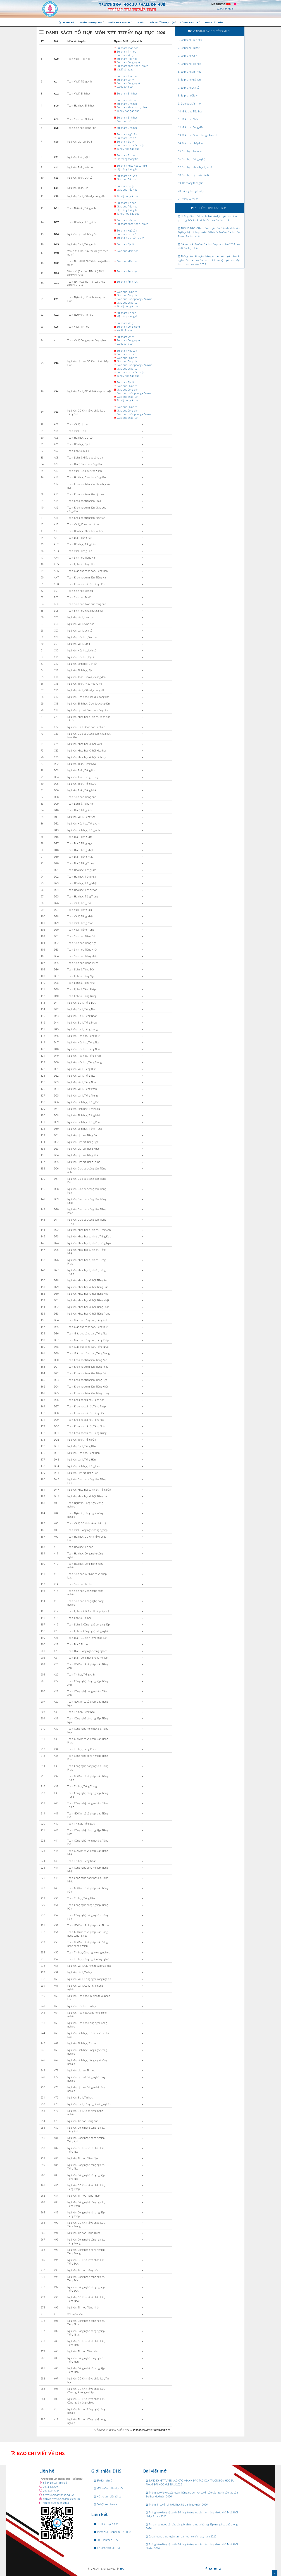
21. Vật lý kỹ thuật (188, 199)
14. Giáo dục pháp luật (190, 143)
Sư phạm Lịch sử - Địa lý (130, 145)
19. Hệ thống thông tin (190, 183)
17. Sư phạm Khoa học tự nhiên (195, 167)
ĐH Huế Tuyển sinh (106, 2524)
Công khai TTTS (189, 22)
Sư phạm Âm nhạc (127, 271)
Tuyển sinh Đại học (91, 22)
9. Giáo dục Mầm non (190, 103)
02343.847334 (51, 2490)
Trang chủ (66, 22)
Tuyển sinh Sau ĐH (119, 22)
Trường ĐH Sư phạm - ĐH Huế (112, 2532)
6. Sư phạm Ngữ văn (189, 79)
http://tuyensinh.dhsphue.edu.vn (61, 2499)
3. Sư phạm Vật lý (187, 55)
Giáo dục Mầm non (127, 251)
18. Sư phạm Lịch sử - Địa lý (193, 175)
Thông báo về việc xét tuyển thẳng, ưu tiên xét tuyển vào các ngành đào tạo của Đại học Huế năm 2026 (192, 2494)
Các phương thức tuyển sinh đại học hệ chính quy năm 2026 (181, 2536)
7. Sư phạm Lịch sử (188, 87)
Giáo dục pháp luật (127, 302)
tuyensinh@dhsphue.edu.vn (58, 2495)
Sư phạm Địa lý (125, 141)
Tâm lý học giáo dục (128, 111)
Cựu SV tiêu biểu (213, 22)
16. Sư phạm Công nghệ (191, 159)
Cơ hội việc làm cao (106, 2504)
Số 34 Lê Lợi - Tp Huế (55, 2482)
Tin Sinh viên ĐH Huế (107, 2547)
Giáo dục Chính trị (127, 292)
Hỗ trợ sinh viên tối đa (108, 2496)
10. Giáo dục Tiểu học (190, 111)
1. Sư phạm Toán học (190, 39)
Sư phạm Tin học (126, 51)
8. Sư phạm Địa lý (187, 95)
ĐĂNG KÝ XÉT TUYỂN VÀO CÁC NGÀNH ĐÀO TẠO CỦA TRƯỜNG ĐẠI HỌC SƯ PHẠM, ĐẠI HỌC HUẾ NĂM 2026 (190, 2482)
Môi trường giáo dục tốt (108, 2488)
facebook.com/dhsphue (56, 2502)
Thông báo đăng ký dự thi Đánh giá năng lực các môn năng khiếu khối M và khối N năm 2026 (192, 2546)
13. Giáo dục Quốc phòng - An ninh (197, 135)
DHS (228, 4)
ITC (122, 2568)
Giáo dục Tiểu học (127, 121)
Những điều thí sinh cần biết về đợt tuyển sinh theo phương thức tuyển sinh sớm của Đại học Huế (208, 218)
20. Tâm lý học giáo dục (191, 191)
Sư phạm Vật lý (125, 55)
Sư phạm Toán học (127, 48)
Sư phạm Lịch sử (126, 138)
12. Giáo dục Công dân (190, 127)
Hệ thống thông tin (127, 159)
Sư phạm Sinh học (127, 93)
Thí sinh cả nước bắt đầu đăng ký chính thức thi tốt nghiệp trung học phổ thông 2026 (192, 2526)
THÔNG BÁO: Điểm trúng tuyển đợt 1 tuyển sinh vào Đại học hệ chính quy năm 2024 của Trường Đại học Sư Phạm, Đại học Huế (209, 232)
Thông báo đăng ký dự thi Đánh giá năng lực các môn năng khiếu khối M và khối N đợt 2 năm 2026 (192, 2514)
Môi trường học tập (162, 22)
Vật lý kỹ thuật (124, 69)
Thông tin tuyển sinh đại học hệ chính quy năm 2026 (177, 2504)
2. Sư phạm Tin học (188, 47)
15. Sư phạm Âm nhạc (190, 151)
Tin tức (139, 22)
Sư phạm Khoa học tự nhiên (132, 66)
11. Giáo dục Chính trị (190, 119)
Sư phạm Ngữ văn (127, 134)
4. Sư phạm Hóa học (189, 63)
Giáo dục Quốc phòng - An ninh (134, 299)
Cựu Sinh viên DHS (106, 2540)
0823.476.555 (51, 2486)
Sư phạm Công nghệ (128, 62)
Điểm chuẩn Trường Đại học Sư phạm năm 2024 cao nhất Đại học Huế (209, 246)
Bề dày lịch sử (103, 2480)
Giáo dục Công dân (127, 295)
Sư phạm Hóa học (127, 58)
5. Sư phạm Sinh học (189, 71)
